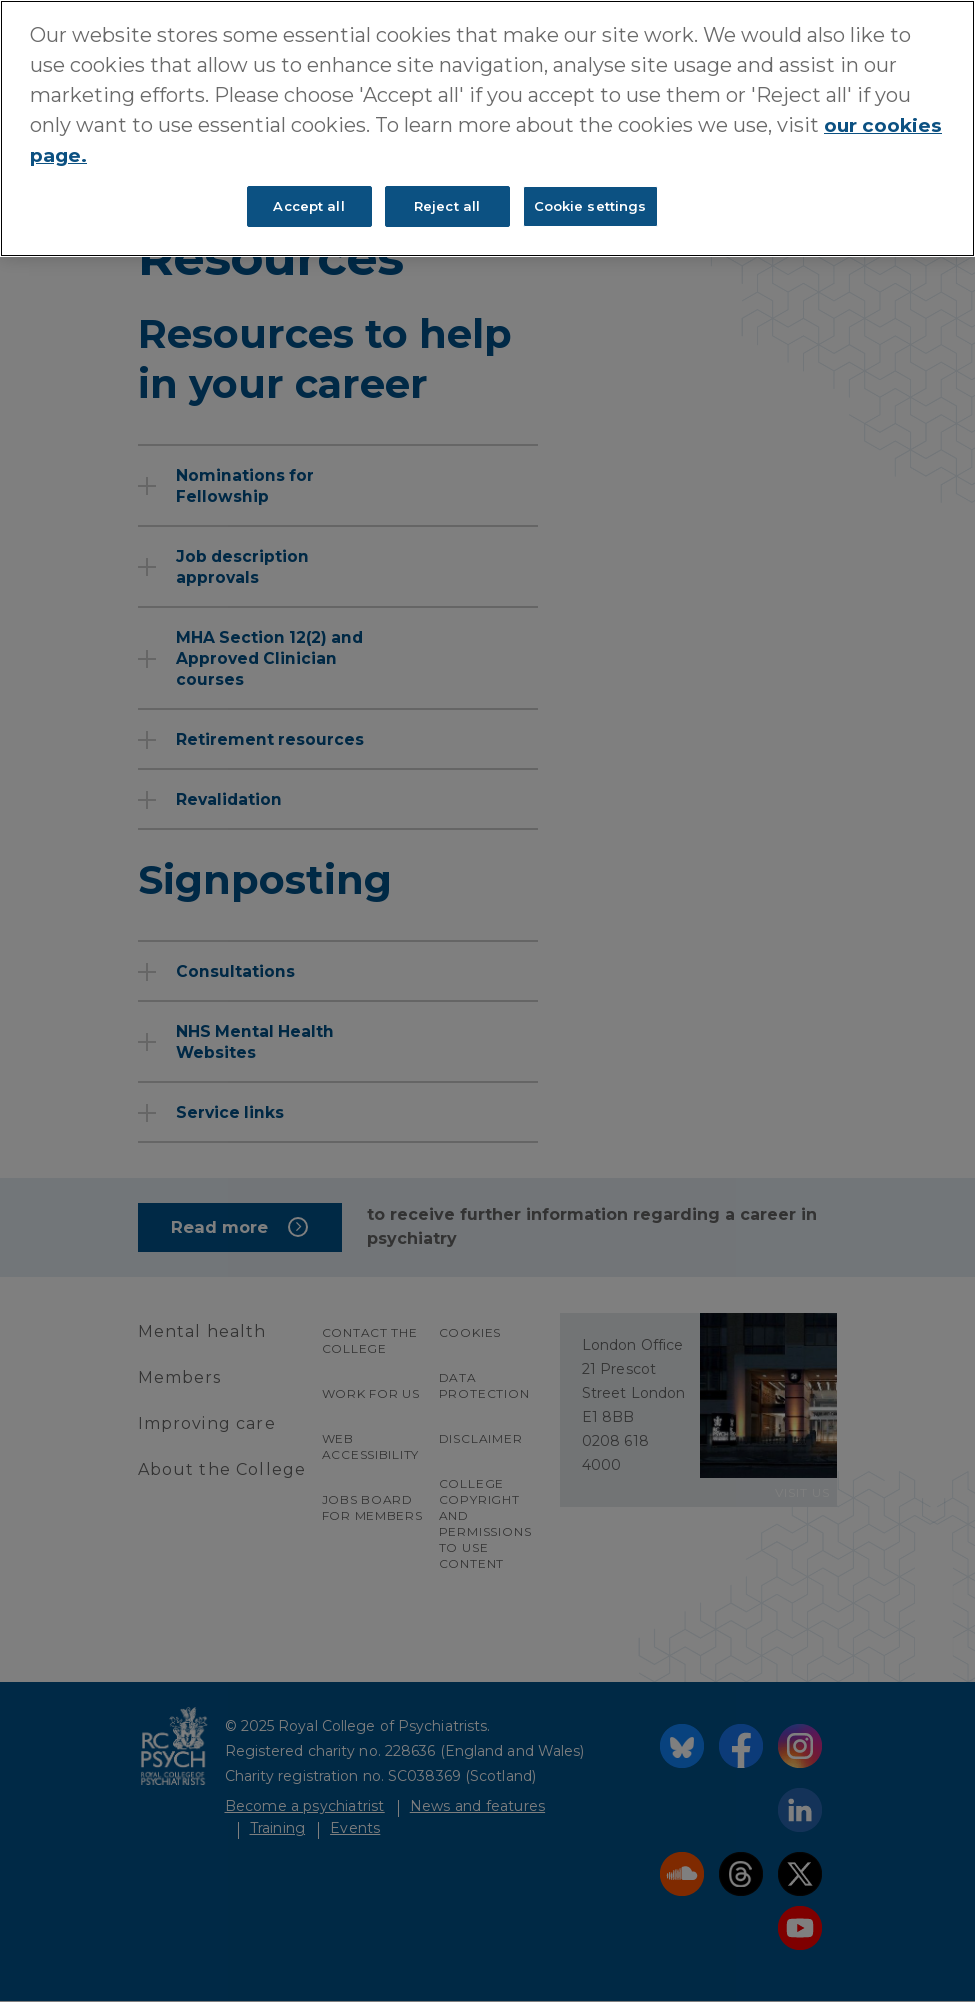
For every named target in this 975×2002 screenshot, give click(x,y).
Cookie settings (590, 205)
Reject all (447, 205)
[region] (487, 128)
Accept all (308, 205)
